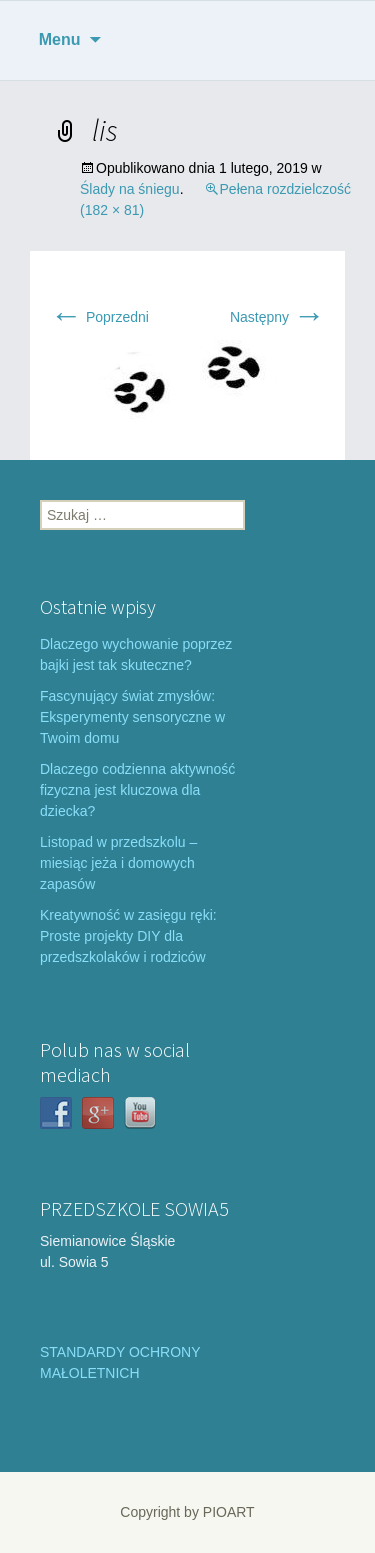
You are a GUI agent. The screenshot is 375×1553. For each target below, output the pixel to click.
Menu (60, 39)
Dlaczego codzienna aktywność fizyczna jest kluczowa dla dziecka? (137, 790)
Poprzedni (99, 317)
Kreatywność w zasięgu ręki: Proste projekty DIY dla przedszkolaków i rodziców (128, 936)
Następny (277, 317)
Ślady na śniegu (130, 189)
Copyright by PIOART (187, 1512)
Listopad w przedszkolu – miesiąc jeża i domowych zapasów (118, 863)
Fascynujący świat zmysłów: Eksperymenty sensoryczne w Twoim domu (132, 717)
